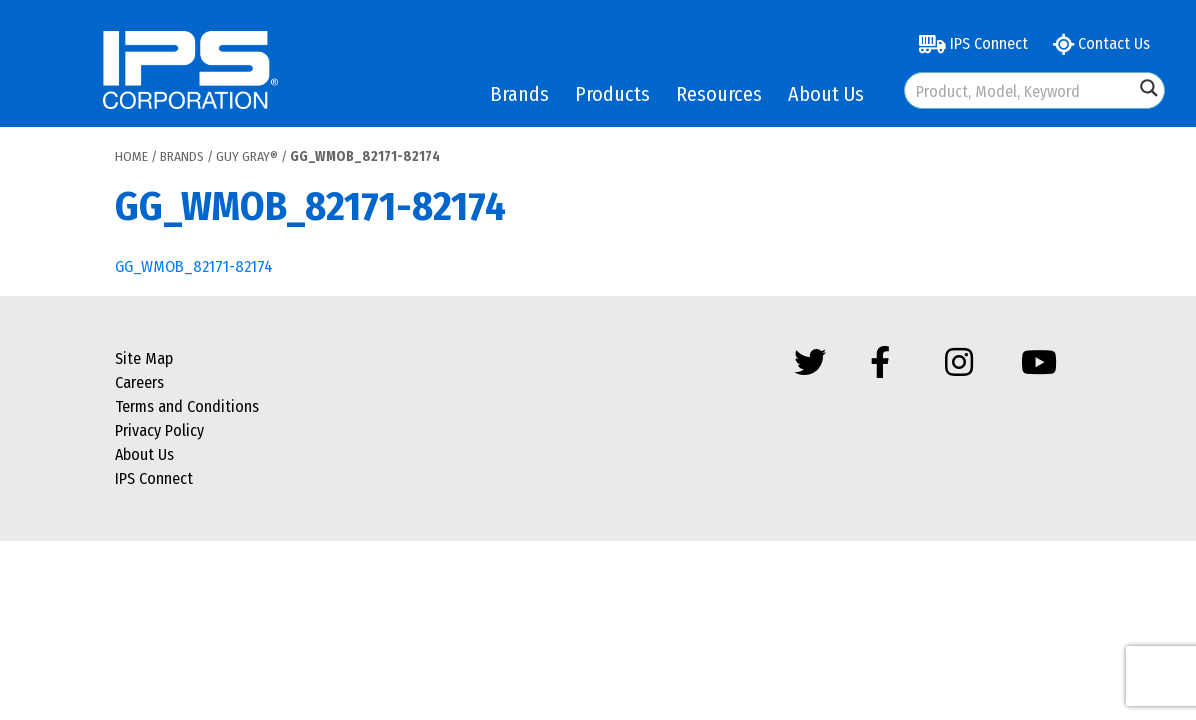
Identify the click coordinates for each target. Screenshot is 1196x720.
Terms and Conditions (187, 406)
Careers (139, 382)
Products (612, 94)
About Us (826, 94)
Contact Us (1101, 43)
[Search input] (1020, 90)
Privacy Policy (159, 430)
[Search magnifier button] (1149, 88)
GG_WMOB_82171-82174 (194, 266)
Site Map (144, 358)
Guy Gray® (247, 156)
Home (131, 156)
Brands (519, 94)
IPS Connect (973, 43)
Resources (719, 94)
